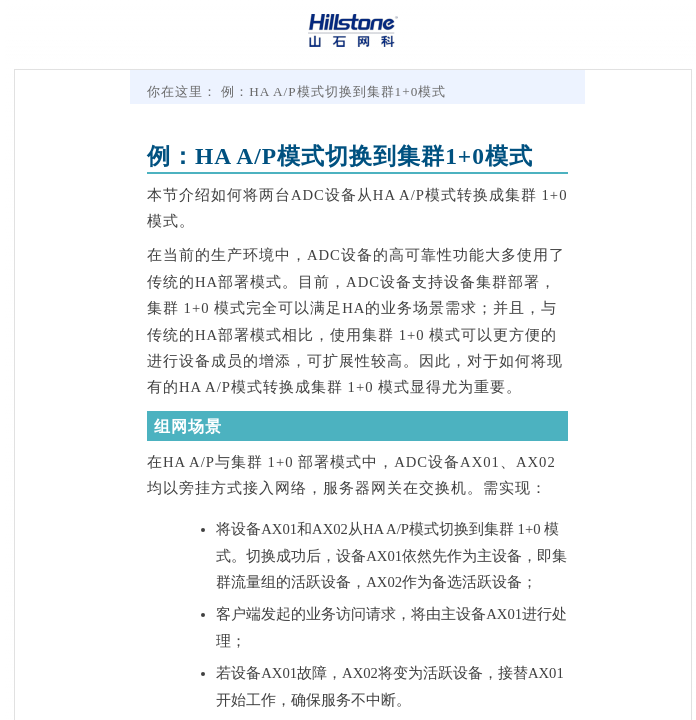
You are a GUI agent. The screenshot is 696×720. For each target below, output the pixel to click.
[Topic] (353, 395)
